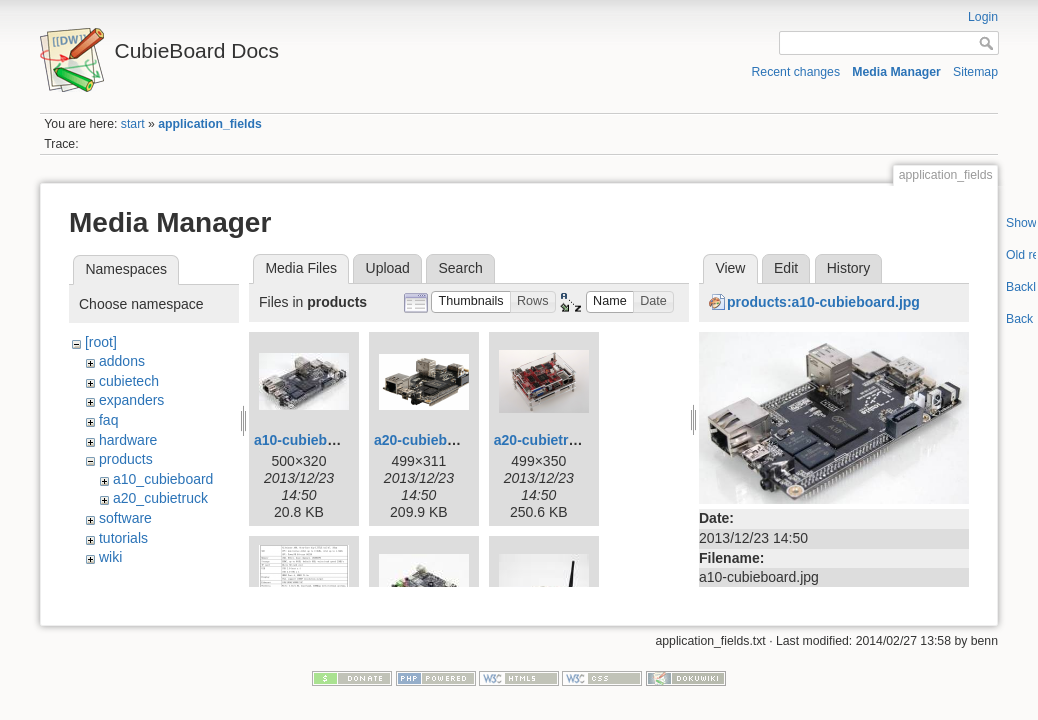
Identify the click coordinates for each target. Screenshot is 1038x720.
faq (108, 420)
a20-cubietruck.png (558, 440)
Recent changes (796, 72)
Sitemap (975, 72)
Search (460, 268)
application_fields (209, 124)
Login (983, 17)
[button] (471, 302)
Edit (786, 268)
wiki (110, 557)
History (849, 268)
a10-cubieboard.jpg (318, 440)
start (133, 124)
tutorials (123, 538)
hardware (128, 440)
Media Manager (896, 72)
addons (122, 361)
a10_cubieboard (163, 479)
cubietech (129, 381)
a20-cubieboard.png (440, 440)
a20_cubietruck (160, 498)
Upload (388, 268)
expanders (131, 400)
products (126, 459)
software (125, 518)
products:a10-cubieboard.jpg (823, 302)
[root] (101, 342)
